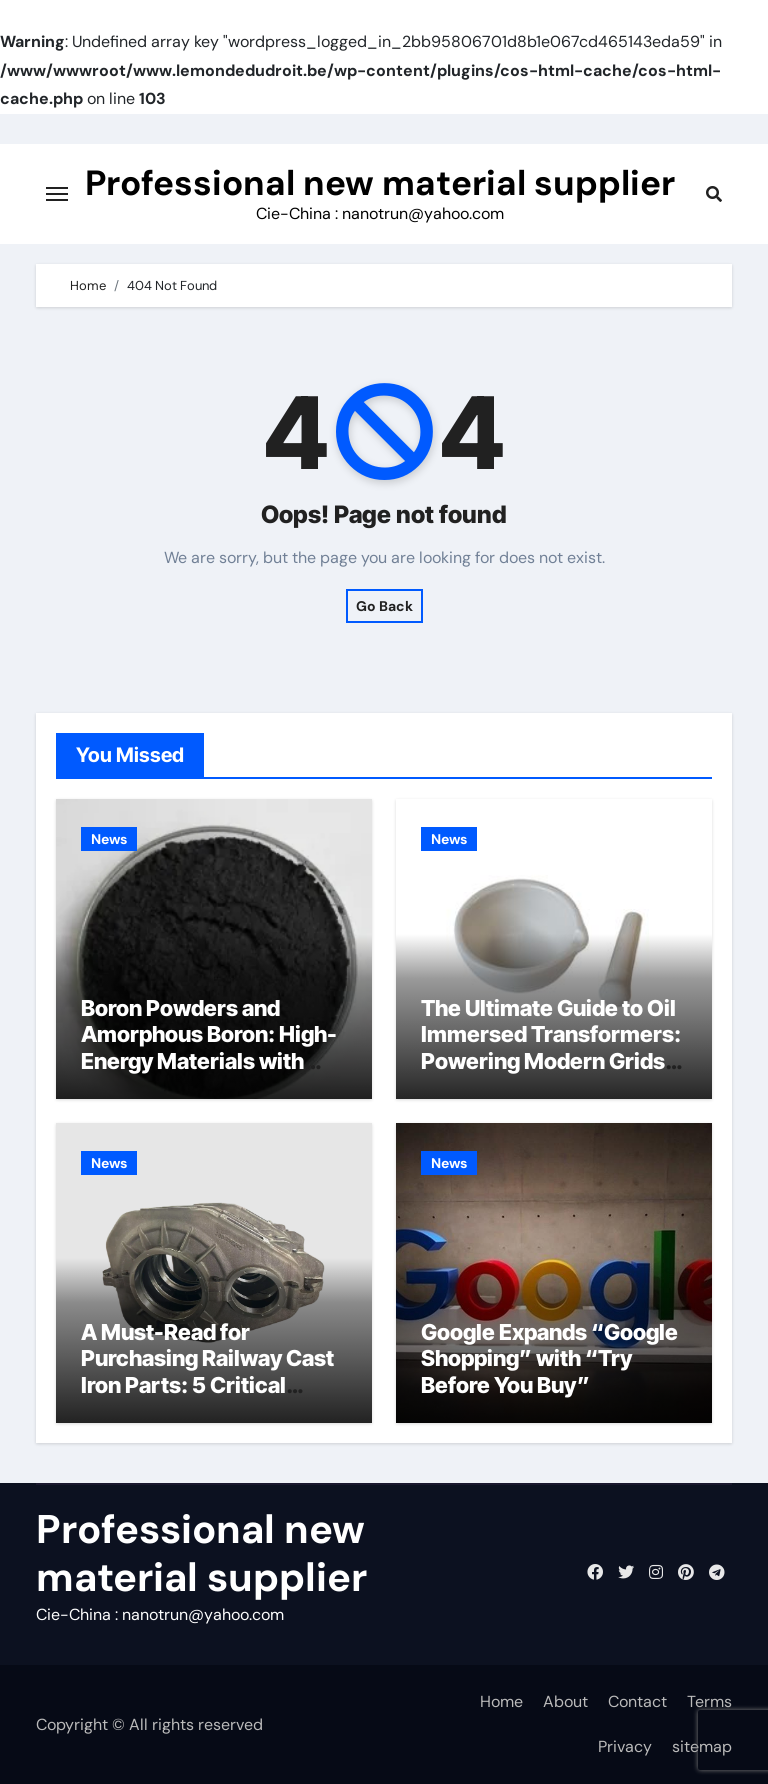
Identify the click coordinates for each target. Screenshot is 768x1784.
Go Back (384, 606)
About (565, 1701)
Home (501, 1701)
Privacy (625, 1746)
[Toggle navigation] (57, 194)
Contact (637, 1701)
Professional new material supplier (380, 183)
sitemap (702, 1746)
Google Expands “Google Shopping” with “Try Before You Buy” (549, 1358)
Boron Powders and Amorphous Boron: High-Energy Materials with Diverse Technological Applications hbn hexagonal (209, 1074)
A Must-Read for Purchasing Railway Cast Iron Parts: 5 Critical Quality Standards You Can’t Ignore (207, 1385)
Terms (709, 1701)
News (109, 839)
